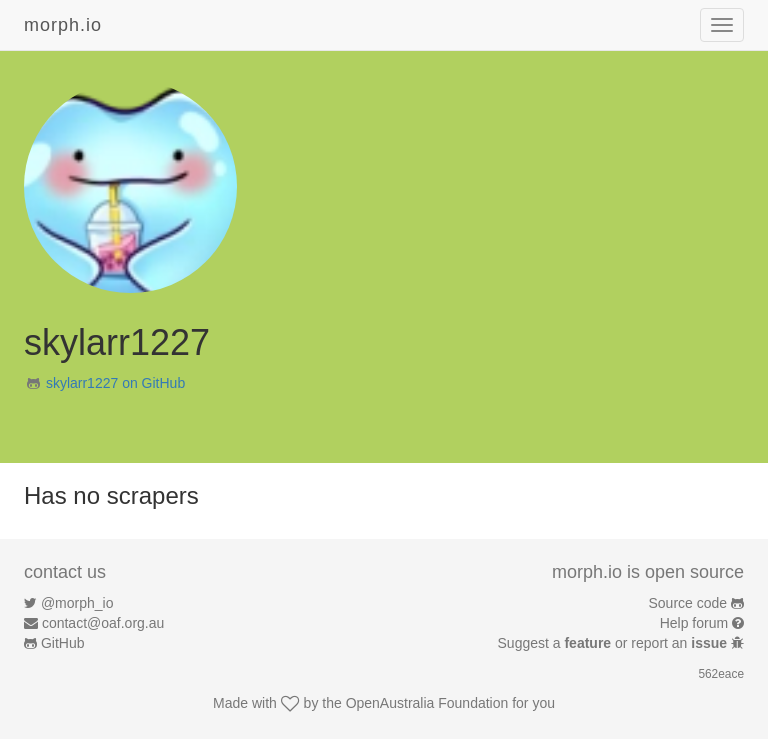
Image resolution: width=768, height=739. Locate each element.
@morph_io (77, 603)
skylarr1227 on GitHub (115, 383)
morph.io (63, 25)
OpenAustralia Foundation (427, 703)
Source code (688, 603)
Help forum (694, 623)
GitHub (63, 643)
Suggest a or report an (614, 643)
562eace (721, 674)
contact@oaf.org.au (103, 623)
